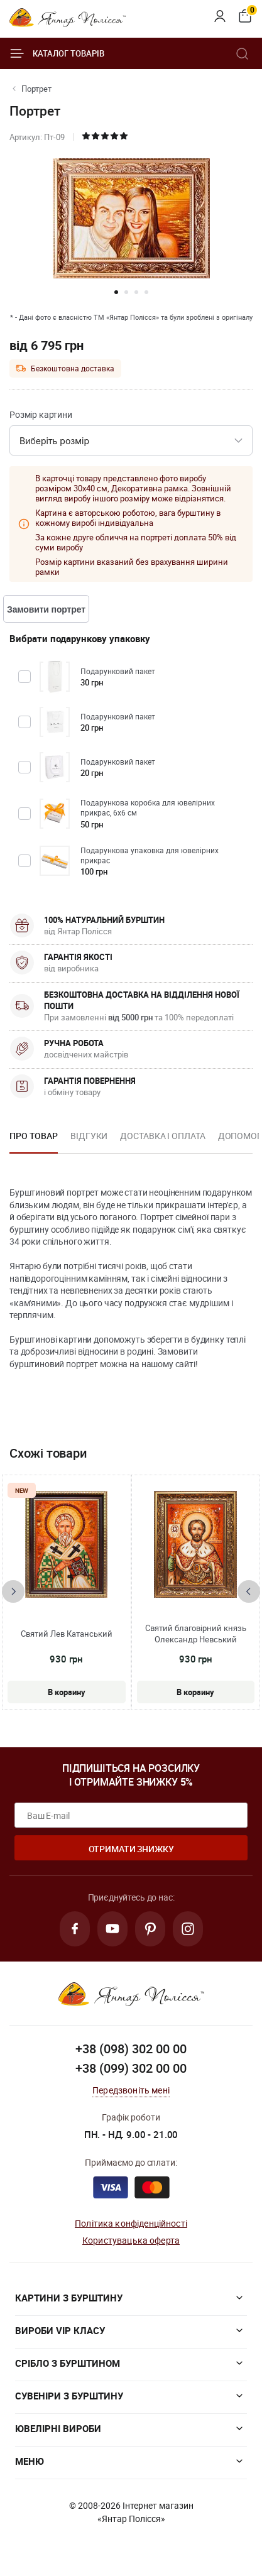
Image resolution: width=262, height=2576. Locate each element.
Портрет (36, 89)
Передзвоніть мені (131, 2090)
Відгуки (88, 1136)
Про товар (33, 1136)
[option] (33, 1140)
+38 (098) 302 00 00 (131, 2048)
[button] (116, 292)
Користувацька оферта (131, 2240)
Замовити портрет (46, 609)
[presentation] (13, 1591)
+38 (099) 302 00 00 (131, 2068)
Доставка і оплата (162, 1136)
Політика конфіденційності (131, 2223)
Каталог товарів (56, 53)
